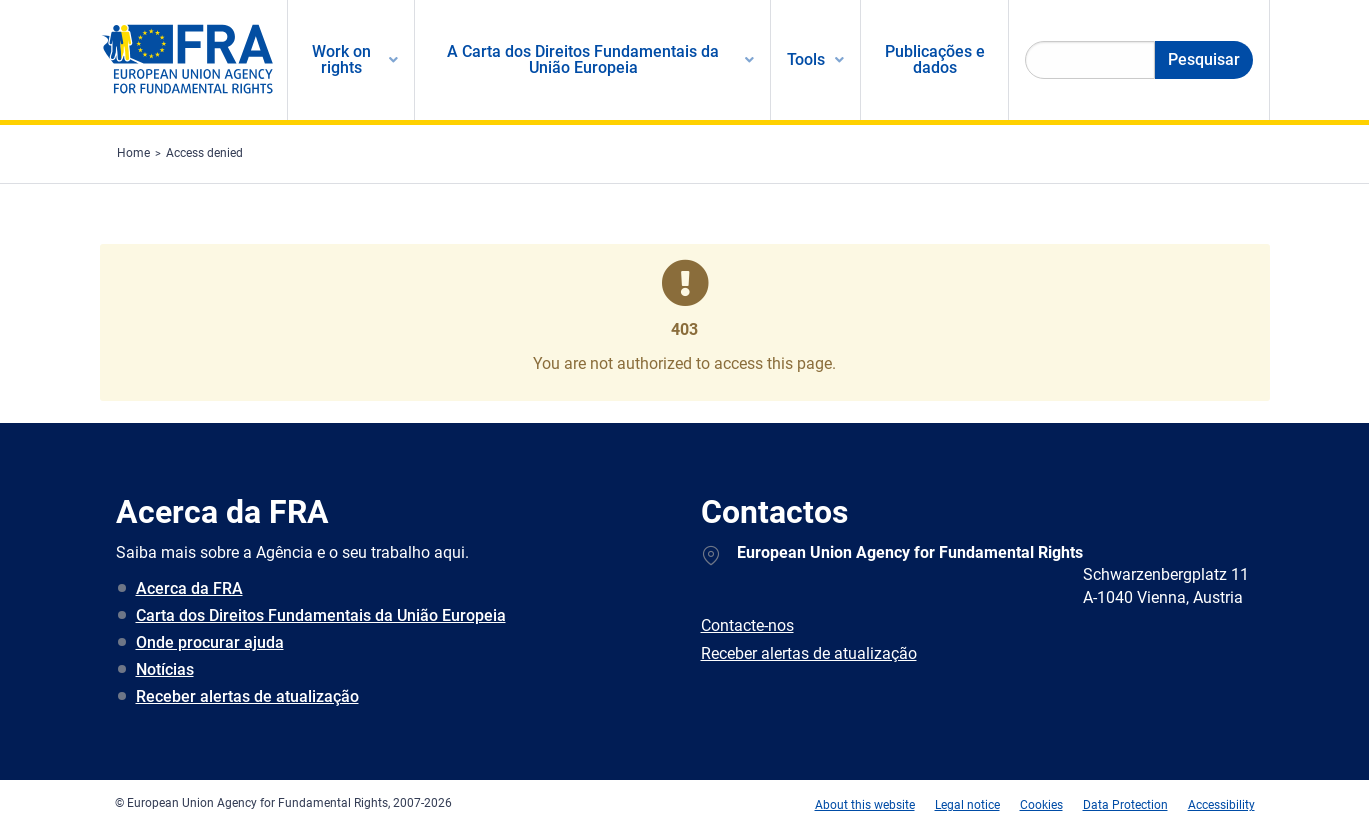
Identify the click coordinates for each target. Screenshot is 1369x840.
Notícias (165, 669)
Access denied (204, 153)
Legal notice (967, 805)
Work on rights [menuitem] (341, 59)
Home (133, 153)
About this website (865, 805)
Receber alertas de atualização (247, 696)
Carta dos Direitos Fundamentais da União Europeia (321, 615)
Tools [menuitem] (806, 59)
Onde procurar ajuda (210, 642)
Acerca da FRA (189, 588)
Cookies (1041, 805)
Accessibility (1221, 805)
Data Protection (1125, 805)
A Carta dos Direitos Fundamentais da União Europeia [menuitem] (583, 59)
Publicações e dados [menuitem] (935, 59)
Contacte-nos (747, 625)
